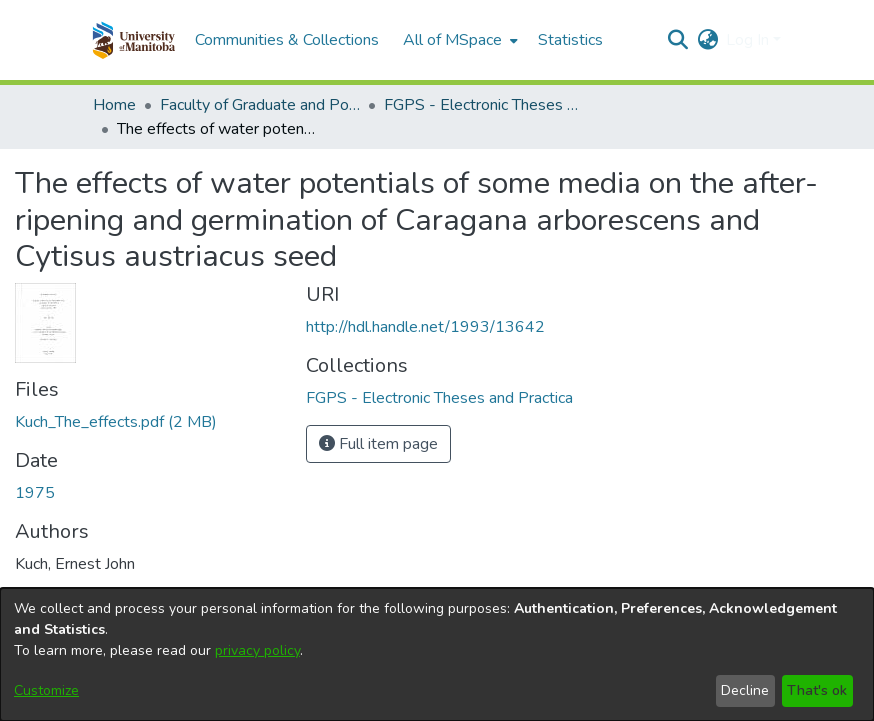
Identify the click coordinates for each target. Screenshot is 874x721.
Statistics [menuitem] (570, 40)
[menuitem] (458, 40)
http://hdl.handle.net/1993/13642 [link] (425, 327)
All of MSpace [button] (452, 40)
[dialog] (437, 654)
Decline (745, 690)
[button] (133, 40)
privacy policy (257, 650)
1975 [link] (35, 493)
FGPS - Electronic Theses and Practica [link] (484, 105)
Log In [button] (749, 40)
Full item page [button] (378, 444)
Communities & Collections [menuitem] (287, 40)
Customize (46, 690)
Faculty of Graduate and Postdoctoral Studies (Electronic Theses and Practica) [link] (260, 105)
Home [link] (114, 105)
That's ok (817, 690)
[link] (116, 422)
